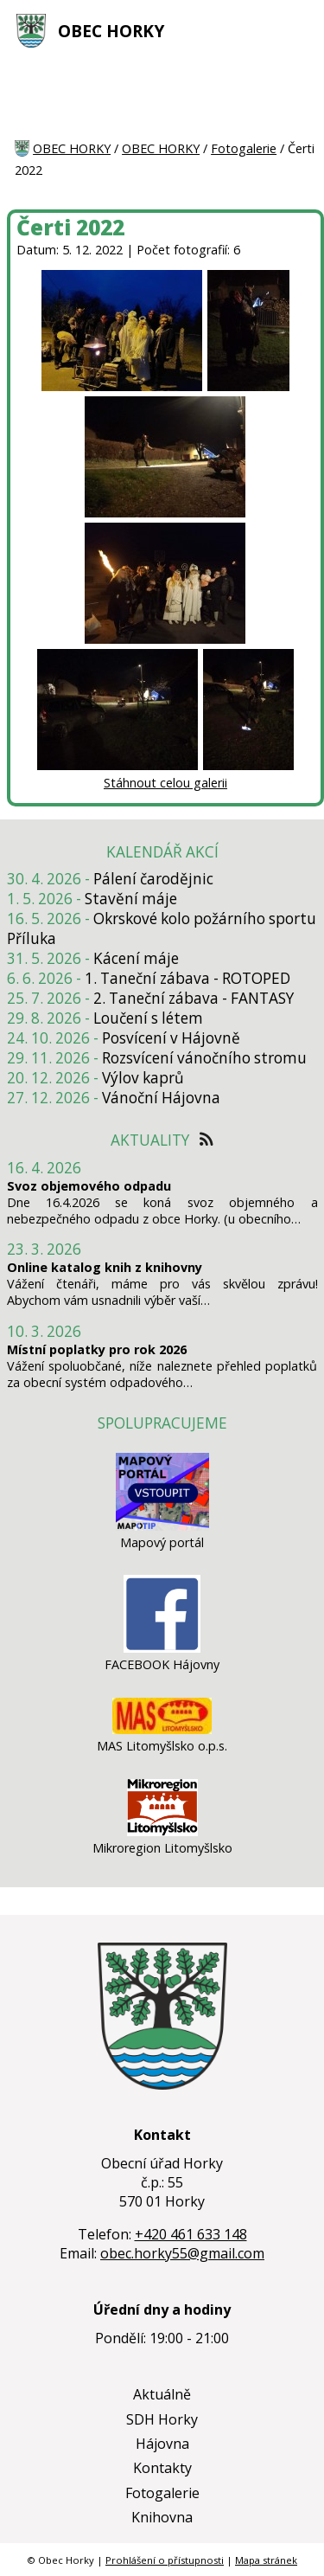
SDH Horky (162, 2419)
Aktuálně (162, 2394)
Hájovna (162, 2443)
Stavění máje (131, 899)
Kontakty (162, 2467)
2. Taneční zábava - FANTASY (193, 998)
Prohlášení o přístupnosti (164, 2560)
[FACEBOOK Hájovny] (162, 1648)
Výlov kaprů (143, 1078)
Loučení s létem (148, 1018)
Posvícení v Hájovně (171, 1038)
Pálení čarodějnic (153, 879)
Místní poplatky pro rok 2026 (97, 1349)
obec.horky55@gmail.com (182, 2253)
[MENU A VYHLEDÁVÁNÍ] (299, 30)
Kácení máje (136, 958)
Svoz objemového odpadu (89, 1186)
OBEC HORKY (111, 30)
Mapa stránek (266, 2560)
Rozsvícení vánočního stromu (204, 1058)
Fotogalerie (243, 148)
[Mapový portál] (162, 1526)
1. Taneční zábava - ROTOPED (187, 978)
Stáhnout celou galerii (165, 782)
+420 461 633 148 (191, 2234)
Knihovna (162, 2517)
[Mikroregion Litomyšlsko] (162, 1831)
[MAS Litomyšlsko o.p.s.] (162, 1729)
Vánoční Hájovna (161, 1098)
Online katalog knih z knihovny (104, 1267)
